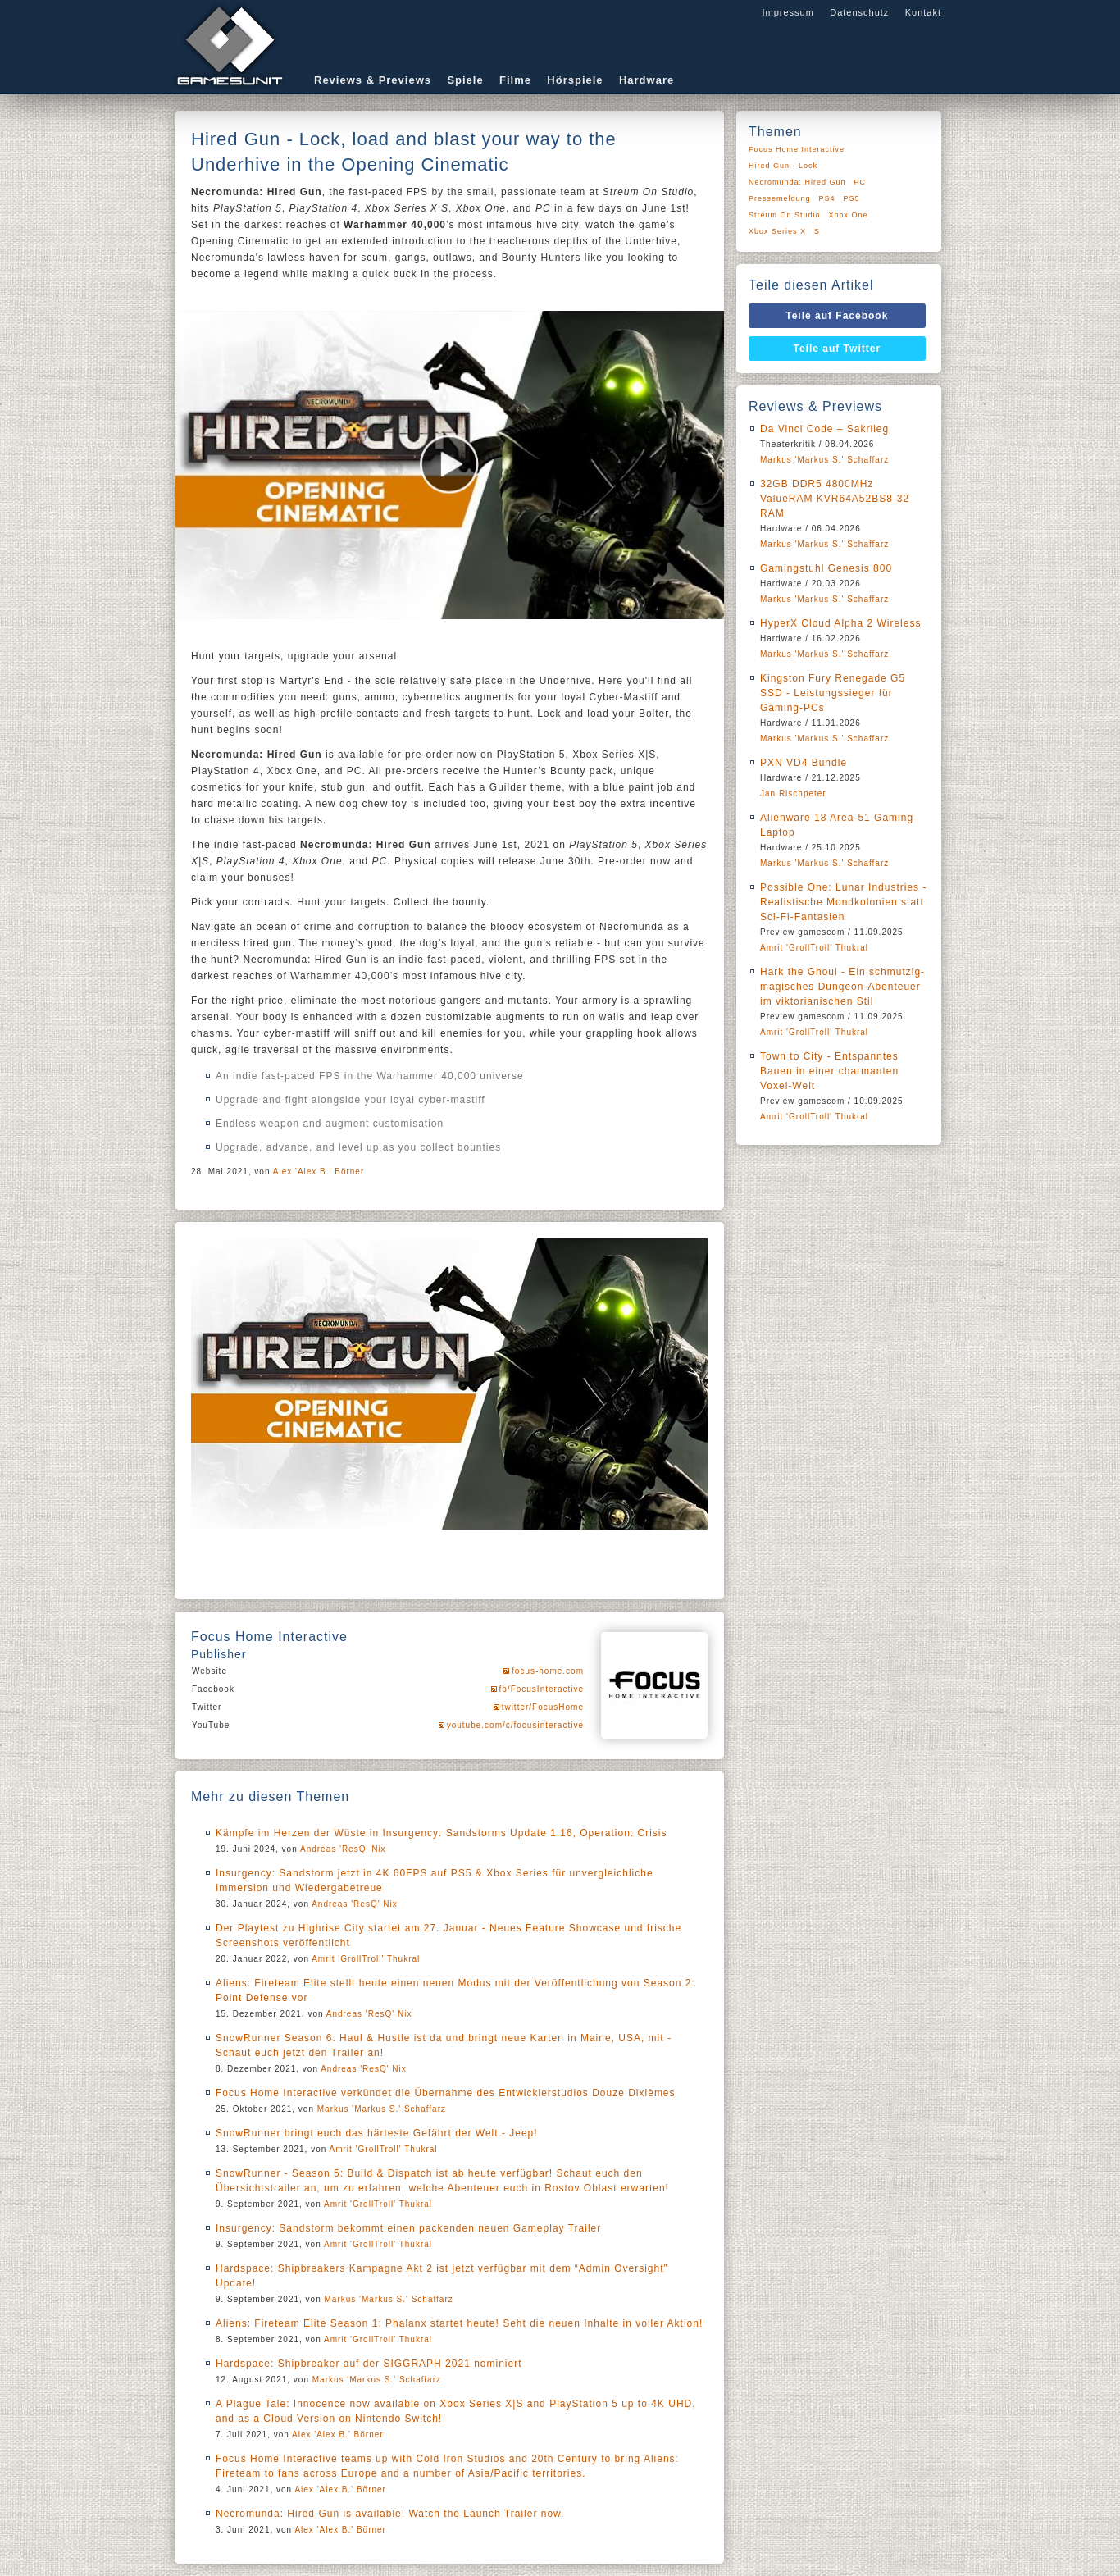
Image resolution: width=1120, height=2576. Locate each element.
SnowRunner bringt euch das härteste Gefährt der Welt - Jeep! (377, 2133)
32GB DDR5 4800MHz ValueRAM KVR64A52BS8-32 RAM (834, 498)
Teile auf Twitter (837, 348)
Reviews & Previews (372, 80)
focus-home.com (548, 1671)
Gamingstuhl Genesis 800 (826, 568)
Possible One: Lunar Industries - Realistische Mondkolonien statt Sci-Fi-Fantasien (843, 902)
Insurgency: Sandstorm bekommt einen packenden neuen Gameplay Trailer (408, 2228)
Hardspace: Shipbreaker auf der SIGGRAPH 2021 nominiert (369, 2363)
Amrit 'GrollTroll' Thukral (366, 1958)
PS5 (852, 198)
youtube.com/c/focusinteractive (515, 1725)
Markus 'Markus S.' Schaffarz (381, 2108)
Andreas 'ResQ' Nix (343, 1848)
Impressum (787, 12)
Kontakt (923, 12)
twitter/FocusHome (543, 1707)
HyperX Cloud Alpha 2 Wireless (840, 623)
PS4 (827, 198)
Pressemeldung (780, 198)
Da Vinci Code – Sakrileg (824, 429)
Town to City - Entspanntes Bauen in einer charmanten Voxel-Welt (829, 1071)
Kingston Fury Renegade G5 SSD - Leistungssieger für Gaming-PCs (832, 693)
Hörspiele (575, 80)
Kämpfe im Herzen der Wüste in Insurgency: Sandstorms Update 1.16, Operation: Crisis (441, 1833)
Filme (515, 80)
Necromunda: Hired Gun (797, 182)
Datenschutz (859, 12)
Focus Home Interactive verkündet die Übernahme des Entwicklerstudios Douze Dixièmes (446, 2093)
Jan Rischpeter (793, 793)
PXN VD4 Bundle (803, 762)
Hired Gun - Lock (783, 166)
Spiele (465, 80)
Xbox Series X (777, 231)
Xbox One (848, 215)
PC (860, 182)
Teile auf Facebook (836, 315)
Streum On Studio (785, 215)
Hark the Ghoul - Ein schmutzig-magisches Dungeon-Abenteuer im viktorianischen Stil (842, 986)
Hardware (646, 80)
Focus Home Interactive (797, 149)
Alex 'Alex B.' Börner (319, 1171)
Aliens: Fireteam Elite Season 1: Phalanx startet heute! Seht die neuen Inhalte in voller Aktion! (459, 2323)
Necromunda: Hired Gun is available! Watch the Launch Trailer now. (390, 2513)
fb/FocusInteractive (541, 1689)
